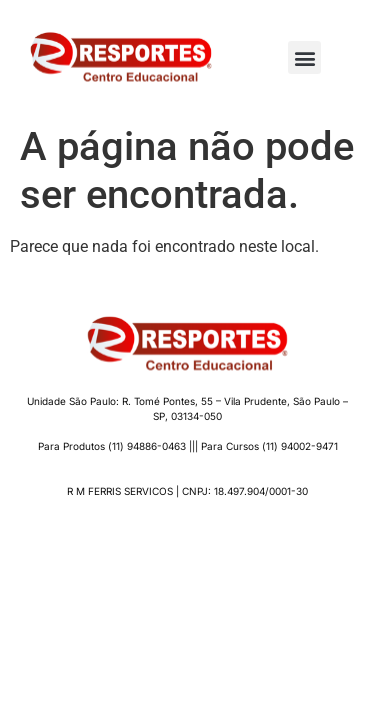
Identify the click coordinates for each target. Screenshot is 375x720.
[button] (304, 57)
